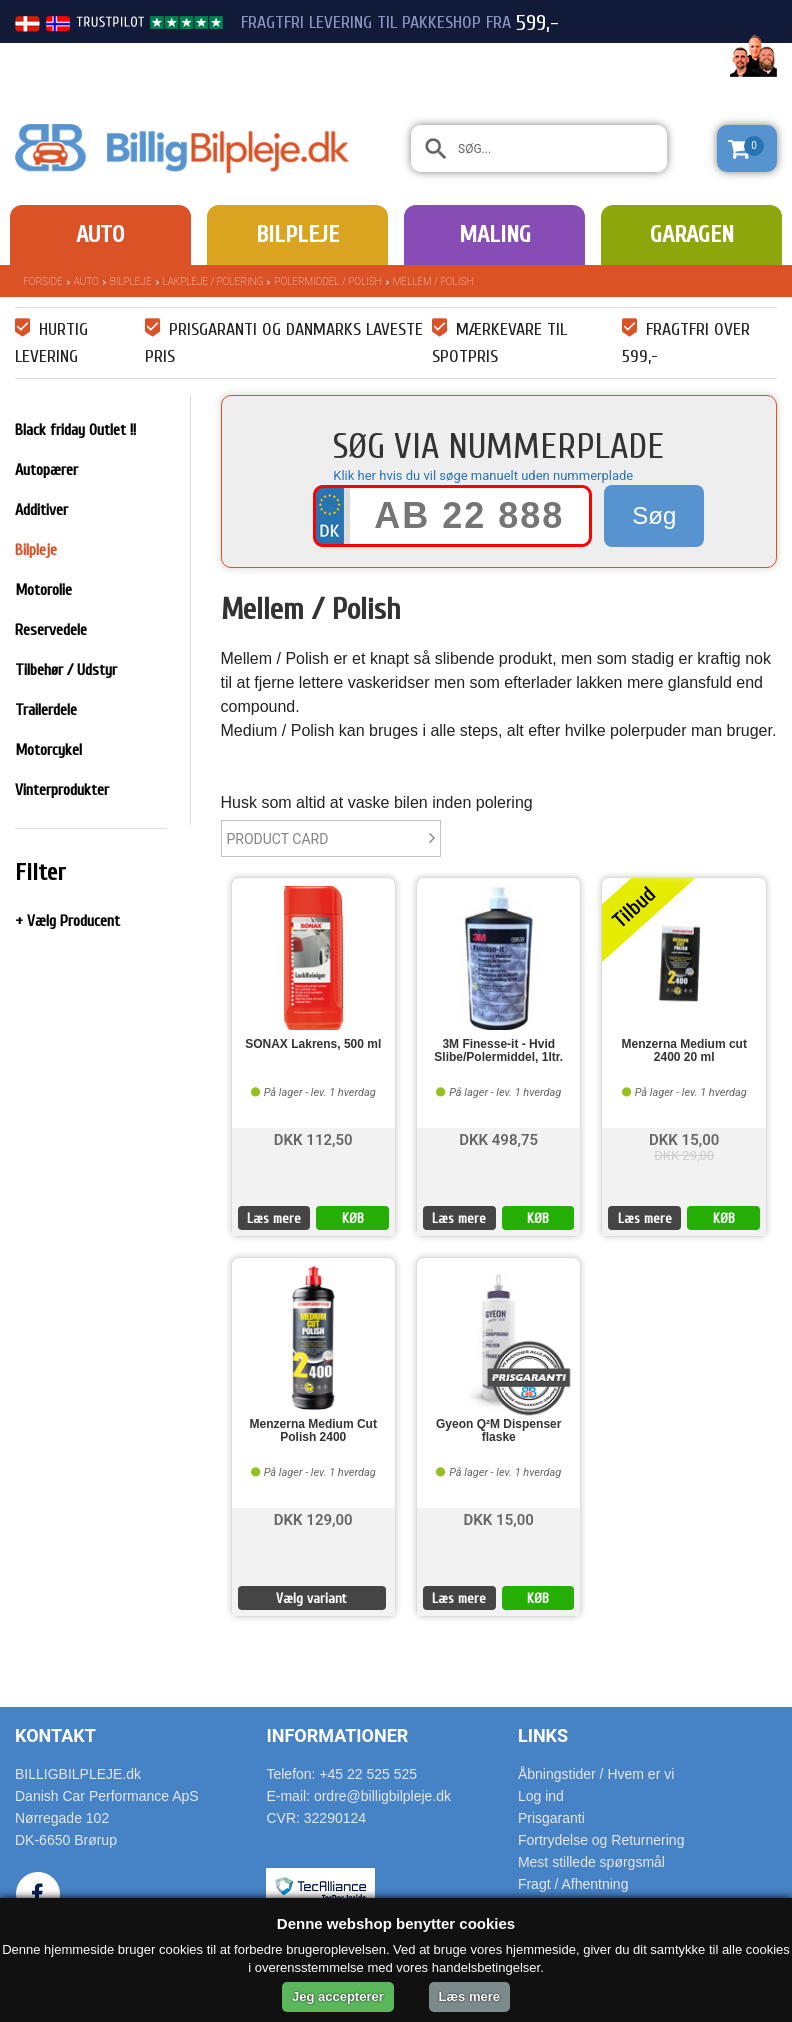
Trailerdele (46, 710)
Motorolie (43, 590)
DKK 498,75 (498, 1138)
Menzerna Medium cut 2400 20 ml (684, 1051)
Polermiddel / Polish (327, 281)
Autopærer (46, 470)
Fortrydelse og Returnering (601, 1840)
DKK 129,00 (313, 1518)
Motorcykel (48, 750)
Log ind (541, 1796)
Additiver (41, 510)
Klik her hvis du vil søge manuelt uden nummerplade (483, 475)
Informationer (337, 1735)
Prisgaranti (551, 1818)
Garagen (692, 234)
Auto (100, 234)
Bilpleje (297, 234)
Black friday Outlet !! (75, 430)
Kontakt (55, 1735)
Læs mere (274, 1218)
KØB (353, 1218)
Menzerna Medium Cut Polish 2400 (313, 1431)
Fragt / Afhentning (573, 1884)
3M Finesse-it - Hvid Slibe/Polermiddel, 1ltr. (498, 1051)
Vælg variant (311, 1598)
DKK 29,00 (684, 1155)
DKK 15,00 (684, 1138)
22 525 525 (666, 58)
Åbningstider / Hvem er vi (596, 1774)
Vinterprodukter (62, 790)
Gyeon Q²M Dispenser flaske (498, 1431)
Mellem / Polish (433, 281)
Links (543, 1735)
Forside (43, 281)
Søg (654, 515)
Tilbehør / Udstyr (66, 670)
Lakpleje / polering (213, 281)
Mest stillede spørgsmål (591, 1862)
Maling (495, 234)
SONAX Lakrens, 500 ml (313, 1044)
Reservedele (51, 630)
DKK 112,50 (313, 1138)
